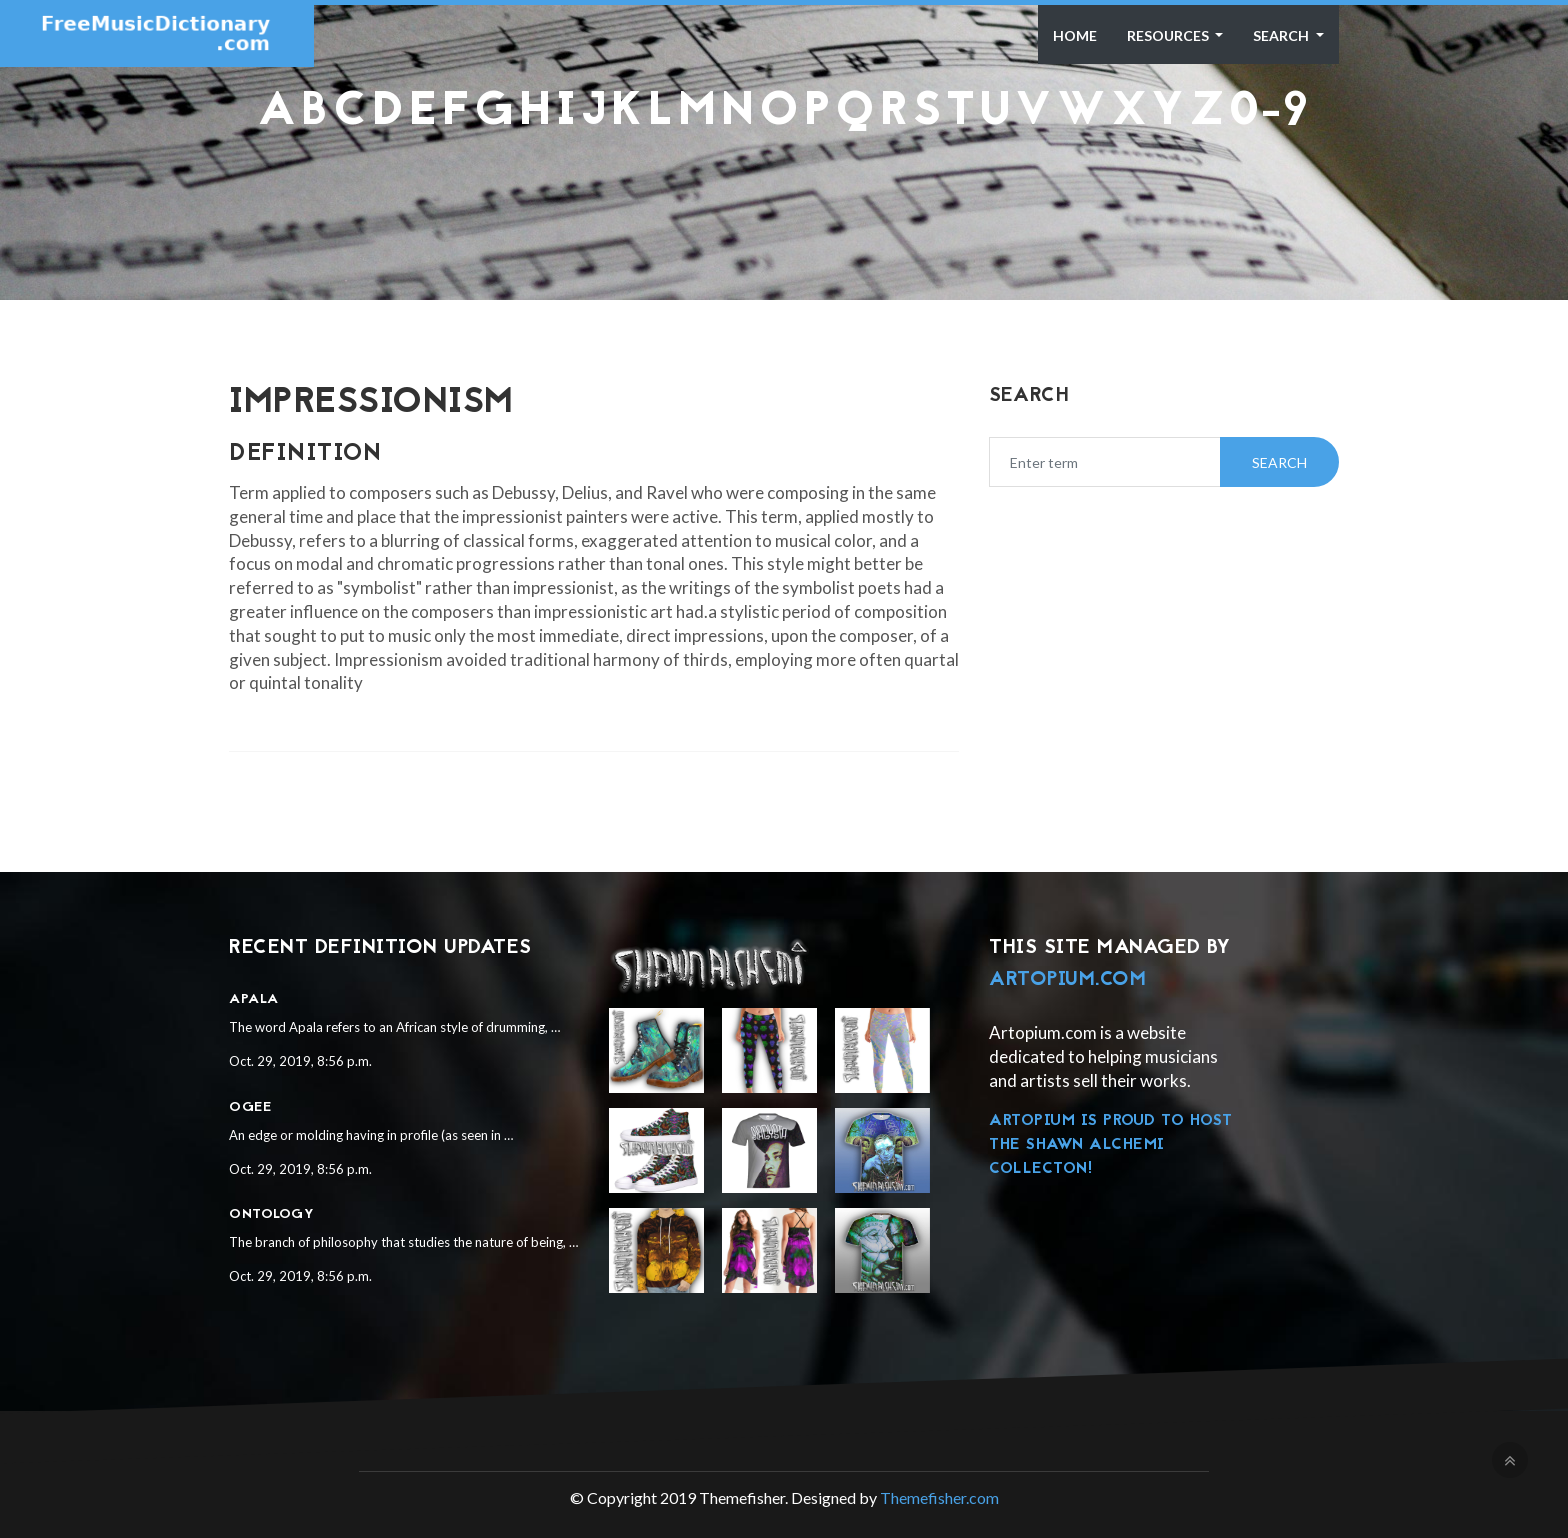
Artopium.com (1067, 980)
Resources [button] (1169, 35)
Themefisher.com (939, 1497)
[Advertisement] (784, 186)
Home (1075, 35)
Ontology (271, 1214)
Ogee (250, 1107)
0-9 (1269, 113)
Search (1282, 35)
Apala (254, 999)
